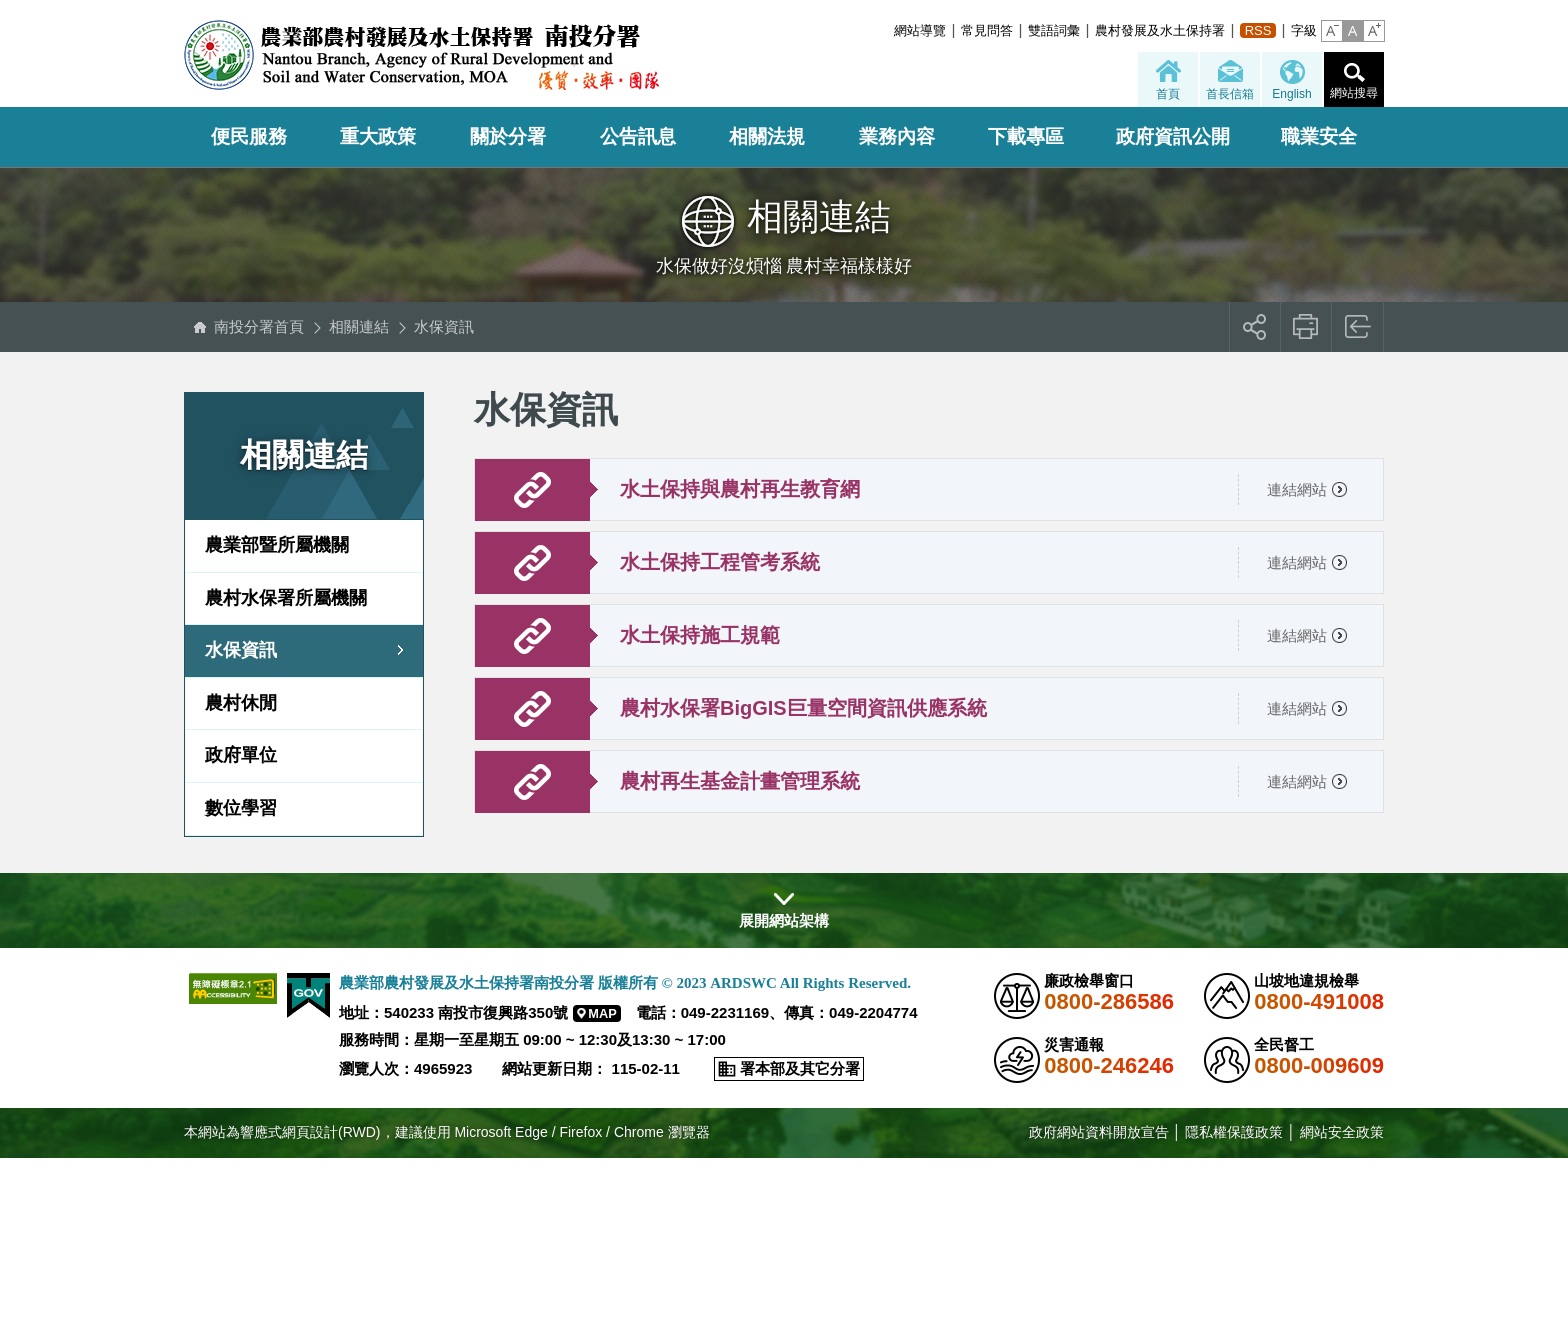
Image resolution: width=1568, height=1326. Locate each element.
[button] (1332, 31)
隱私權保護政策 (1234, 1132)
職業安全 (1319, 136)
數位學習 (241, 808)
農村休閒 (241, 703)
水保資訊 (444, 326)
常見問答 (987, 30)
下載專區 (1026, 136)
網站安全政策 (1342, 1132)
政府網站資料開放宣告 (1099, 1132)
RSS (1258, 30)
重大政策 (378, 136)
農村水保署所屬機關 (286, 598)
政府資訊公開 (1173, 136)
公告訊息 (638, 136)
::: (888, 30)
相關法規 (767, 136)
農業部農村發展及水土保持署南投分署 (421, 55)
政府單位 (241, 755)
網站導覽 (920, 30)
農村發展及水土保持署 (1160, 30)
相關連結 (359, 326)
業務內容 (897, 136)
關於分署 (508, 136)
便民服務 (249, 136)
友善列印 (1306, 327)
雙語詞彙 (1054, 30)
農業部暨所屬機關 (277, 545)
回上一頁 (1358, 327)
